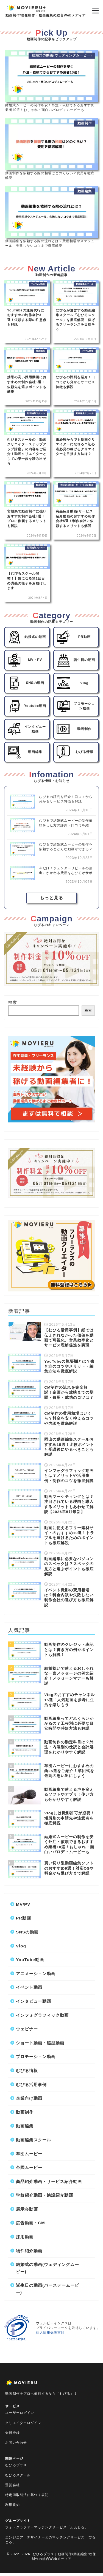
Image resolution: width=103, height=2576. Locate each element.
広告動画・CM (30, 2222)
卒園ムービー (29, 2167)
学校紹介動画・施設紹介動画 (44, 2195)
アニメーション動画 (35, 1973)
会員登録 (12, 2432)
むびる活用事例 (31, 2084)
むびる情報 (27, 2070)
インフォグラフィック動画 (42, 2015)
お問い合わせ (16, 2442)
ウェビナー (27, 2029)
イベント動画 (29, 1987)
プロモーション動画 (35, 2056)
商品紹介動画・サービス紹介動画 (49, 2181)
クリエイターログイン (23, 2423)
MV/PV (23, 1904)
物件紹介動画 (29, 2250)
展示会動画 (27, 2209)
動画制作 (25, 2112)
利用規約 (12, 2504)
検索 (12, 1002)
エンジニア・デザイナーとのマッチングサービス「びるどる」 (50, 2540)
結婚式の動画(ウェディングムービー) (47, 2268)
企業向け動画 (29, 2098)
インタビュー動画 (33, 2001)
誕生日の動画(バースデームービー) (47, 2289)
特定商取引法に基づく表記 (27, 2495)
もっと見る (51, 897)
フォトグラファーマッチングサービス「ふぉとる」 (46, 2527)
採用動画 (25, 2236)
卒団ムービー (29, 2153)
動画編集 (25, 2126)
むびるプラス (16, 2465)
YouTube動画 (30, 1959)
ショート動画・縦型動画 (40, 2043)
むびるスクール (17, 2475)
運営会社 (12, 2485)
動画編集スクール (33, 2139)
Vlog (21, 1946)
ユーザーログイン (19, 2412)
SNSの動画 (27, 1932)
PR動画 (23, 1918)
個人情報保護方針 (50, 2332)
